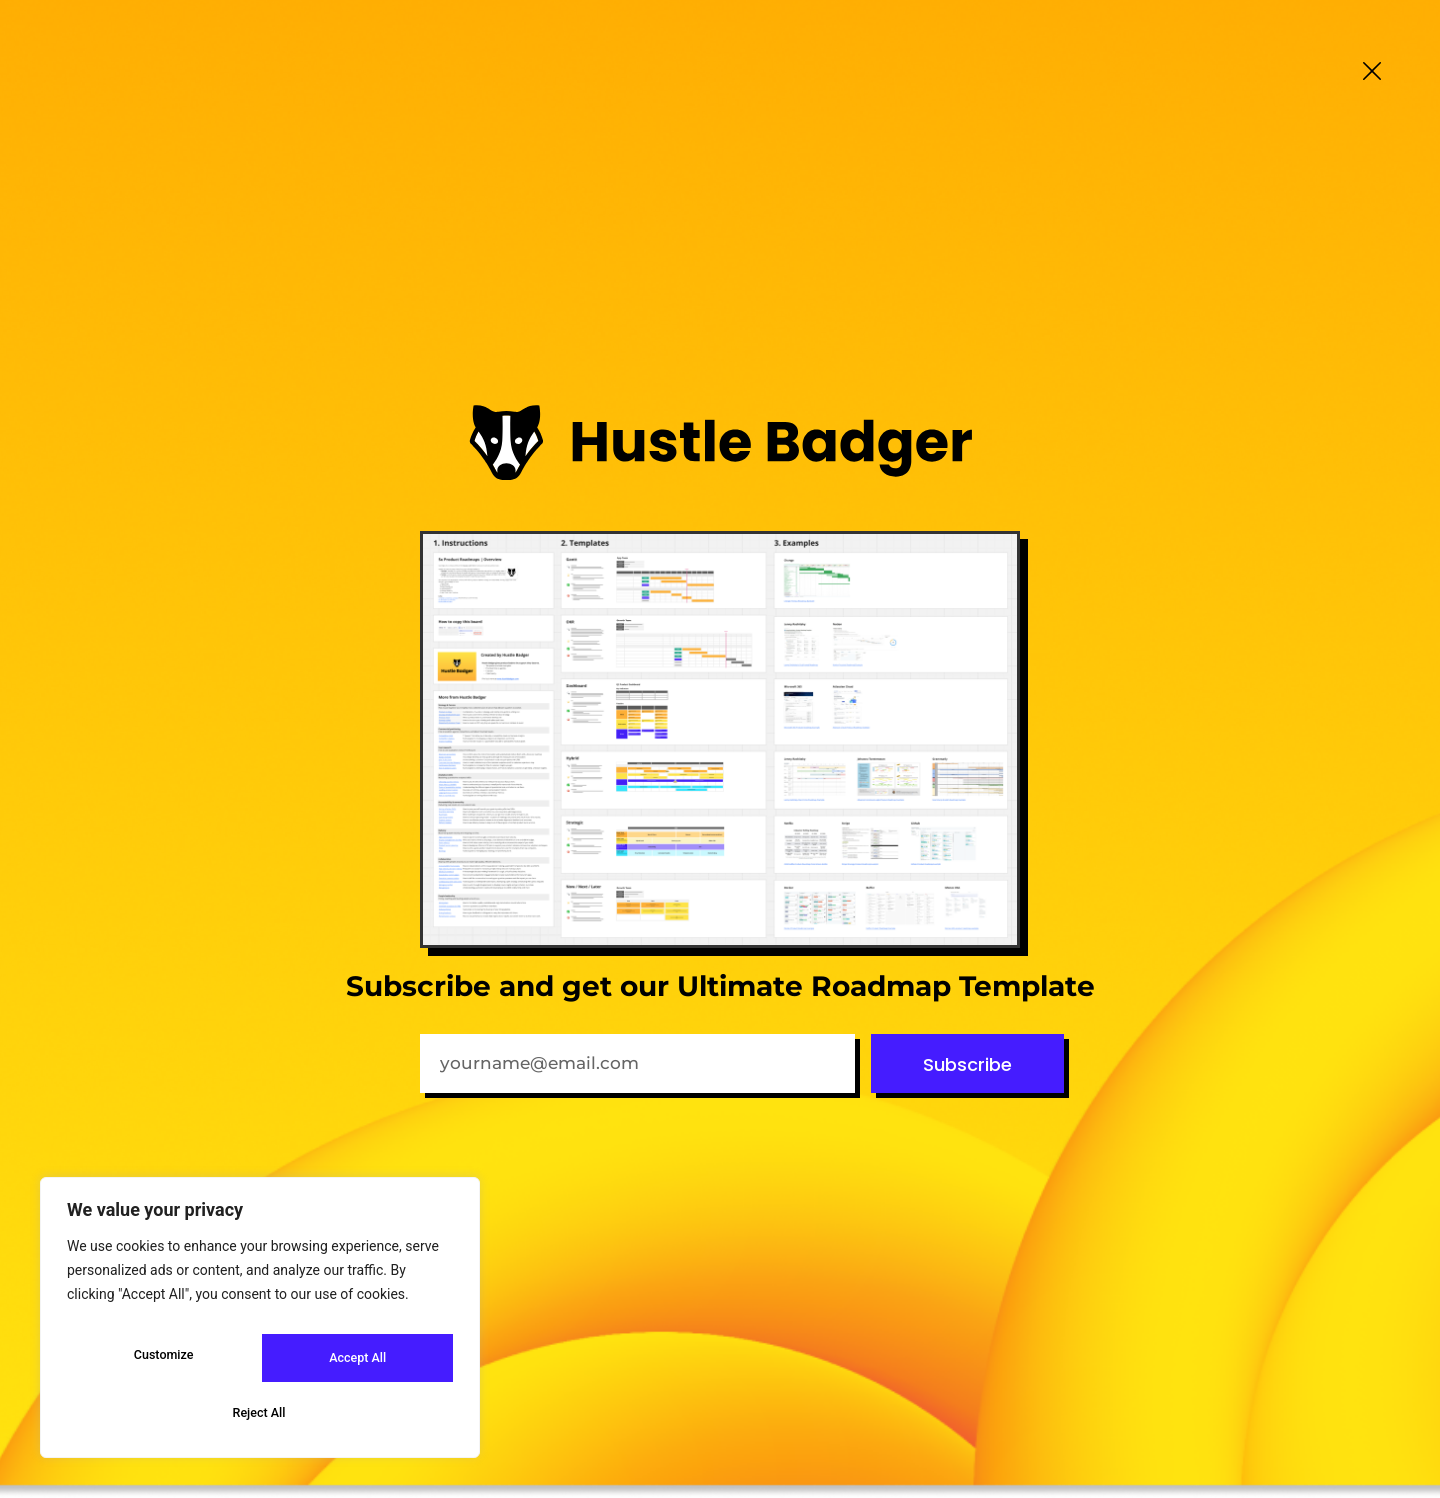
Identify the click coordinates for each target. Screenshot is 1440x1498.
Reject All (354, 1365)
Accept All (260, 1413)
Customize (161, 1365)
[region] (260, 1327)
